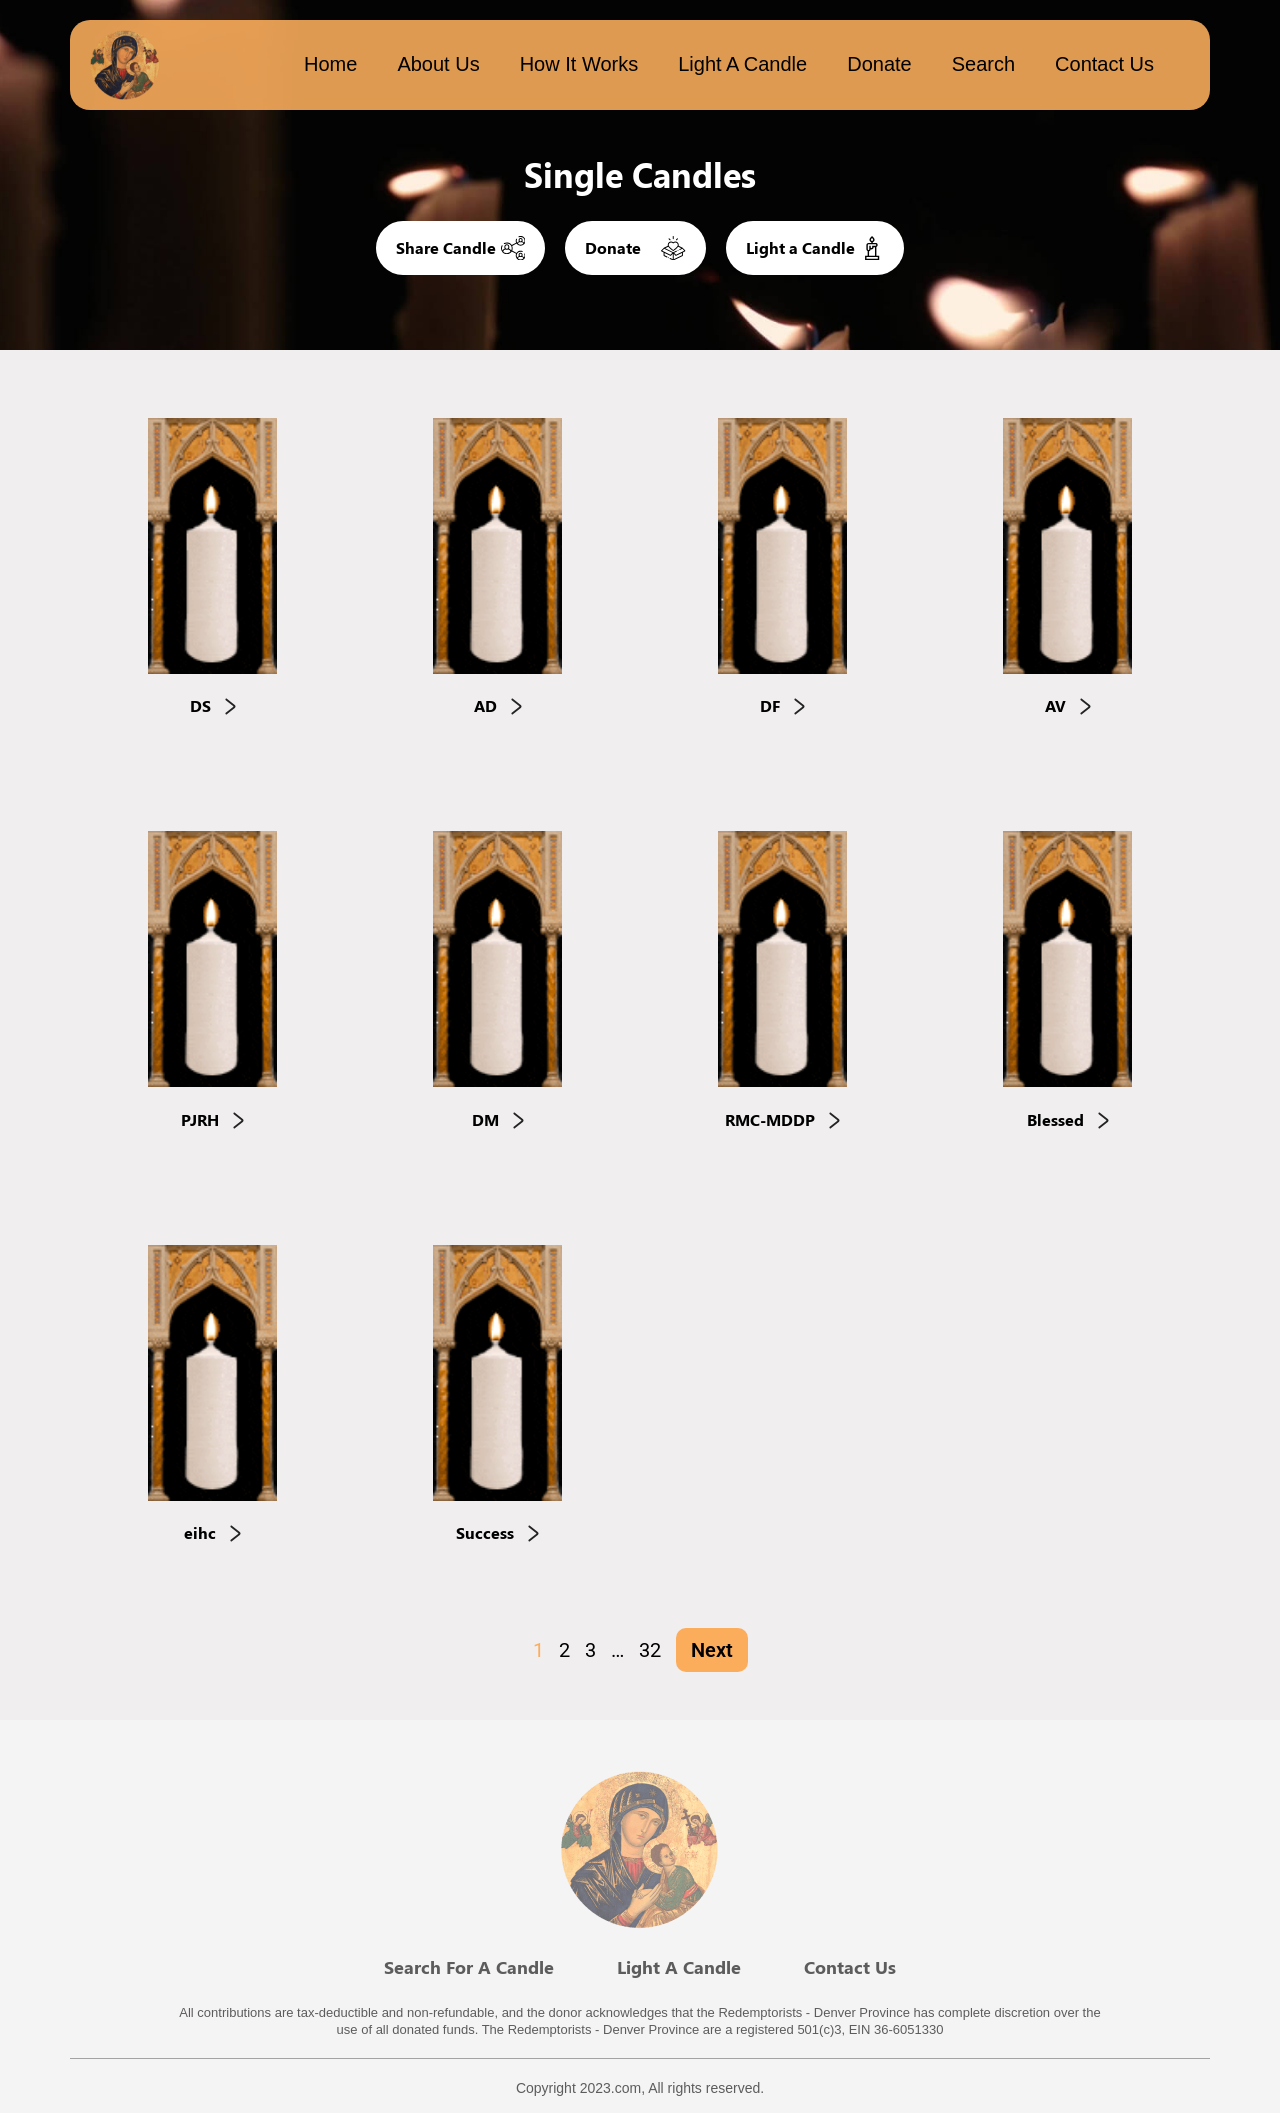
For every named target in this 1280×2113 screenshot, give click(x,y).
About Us (438, 64)
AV (1068, 706)
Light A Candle (679, 1967)
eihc (212, 1533)
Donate (879, 64)
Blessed (1068, 1119)
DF (782, 706)
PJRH (212, 1119)
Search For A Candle (469, 1967)
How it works (579, 64)
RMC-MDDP (782, 1119)
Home (330, 64)
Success (497, 1533)
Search (983, 64)
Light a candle (742, 64)
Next (712, 1650)
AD (498, 706)
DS (213, 706)
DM (498, 1119)
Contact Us (1104, 64)
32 (650, 1650)
